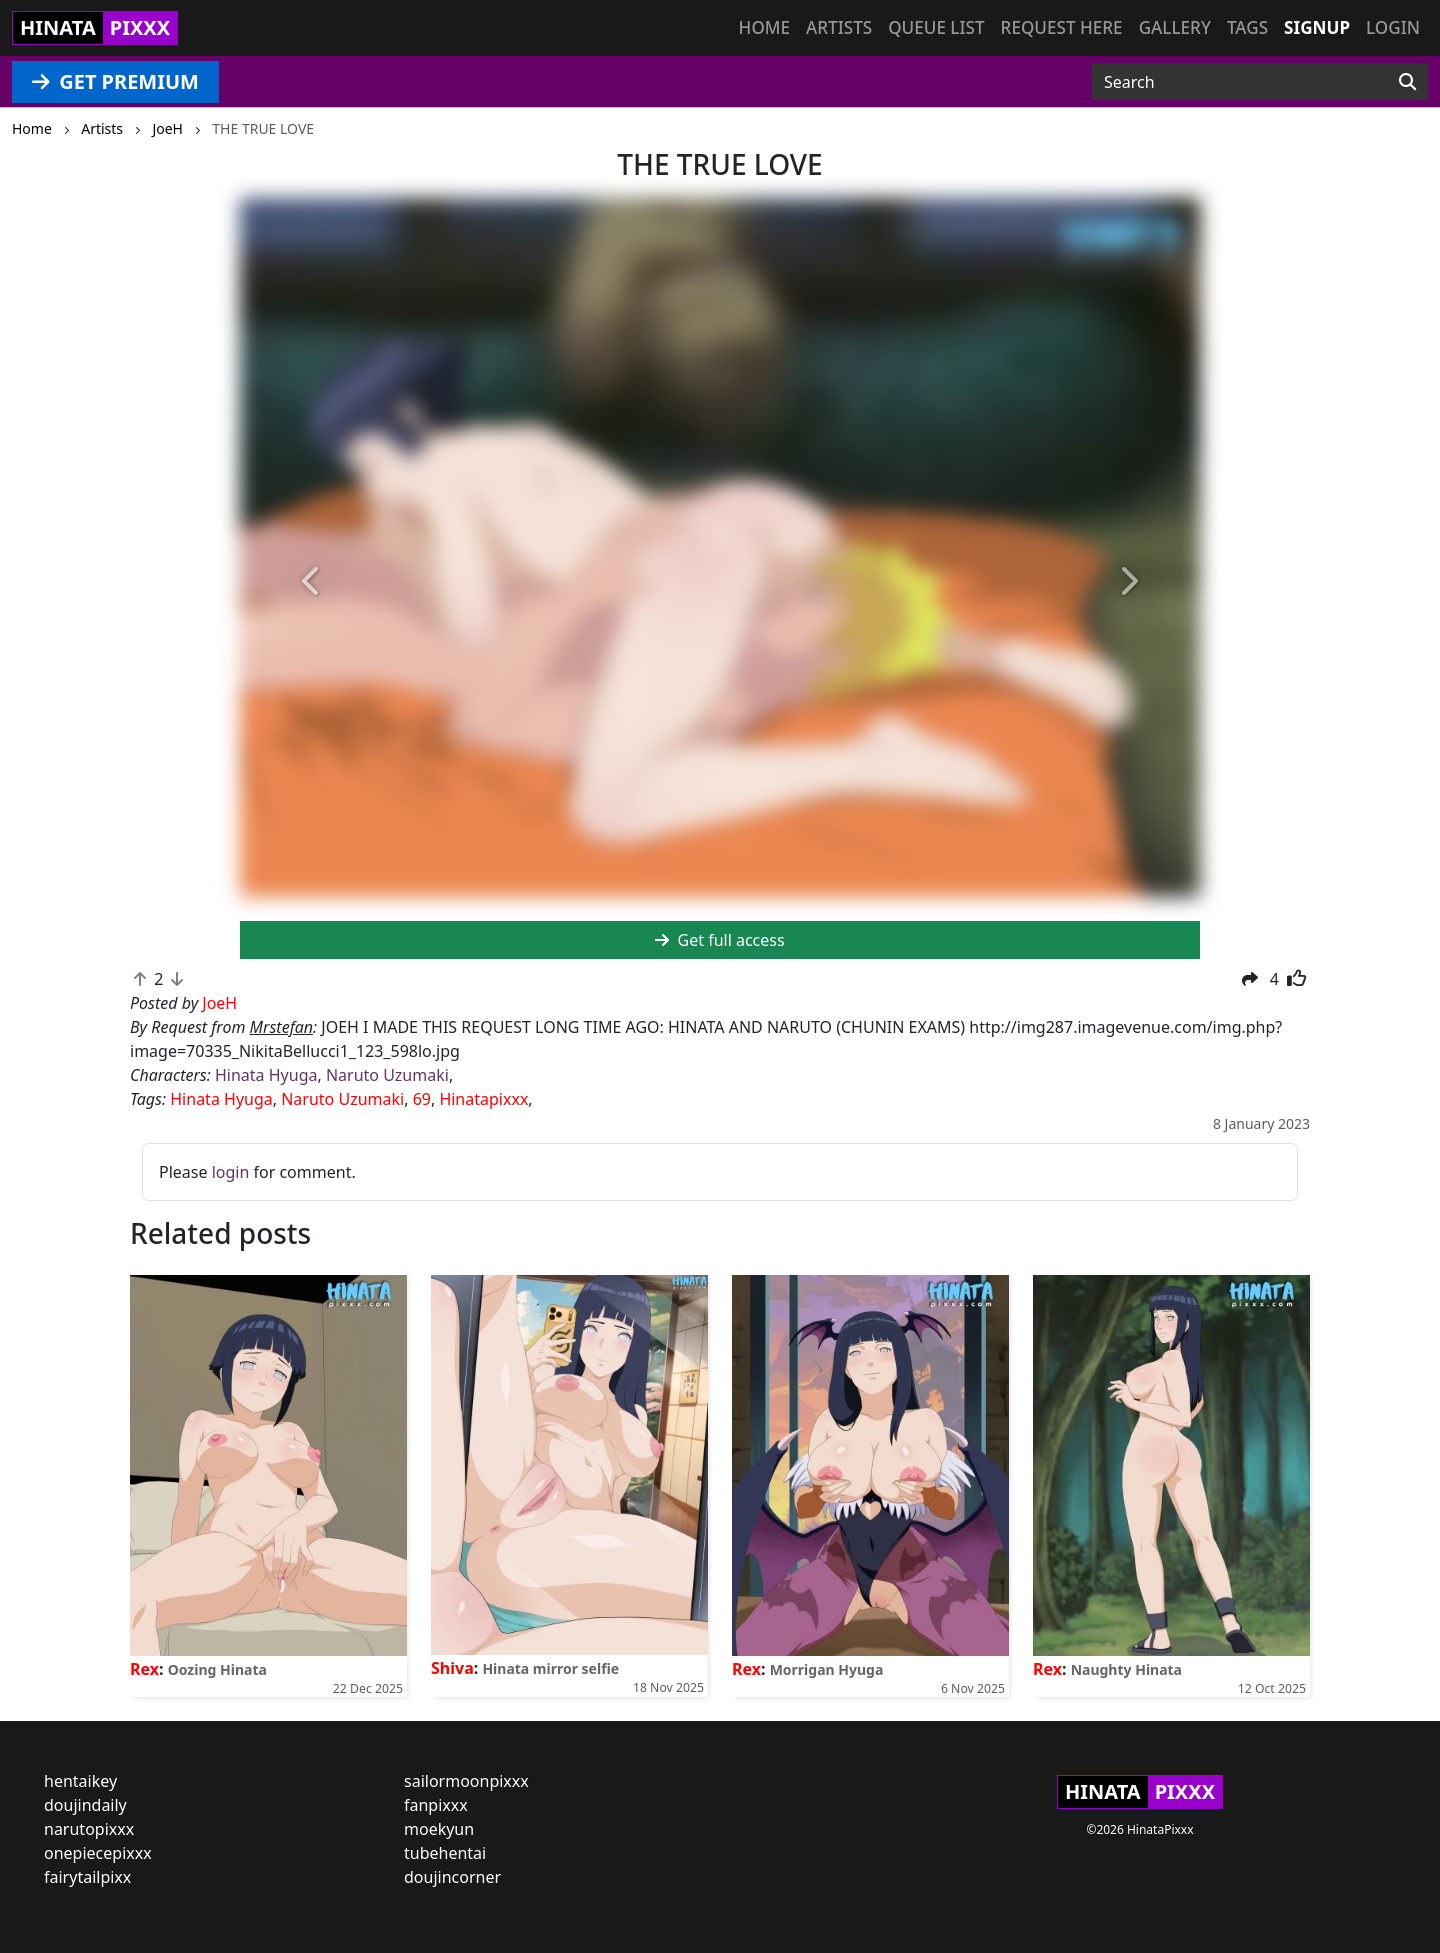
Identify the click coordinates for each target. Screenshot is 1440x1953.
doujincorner (452, 1877)
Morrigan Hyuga (827, 1669)
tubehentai (445, 1853)
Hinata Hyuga (266, 1075)
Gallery (1175, 27)
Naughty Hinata (1126, 1669)
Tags (1247, 27)
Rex (144, 1669)
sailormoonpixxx (466, 1781)
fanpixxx (436, 1805)
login (231, 1172)
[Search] (1407, 82)
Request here (1062, 27)
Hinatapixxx (483, 1099)
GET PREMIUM (115, 81)
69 (422, 1099)
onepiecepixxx (98, 1853)
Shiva (452, 1668)
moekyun (439, 1829)
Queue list (936, 27)
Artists (839, 27)
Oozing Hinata (217, 1669)
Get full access (719, 940)
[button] (312, 582)
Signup (1317, 27)
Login (1393, 27)
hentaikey (80, 1781)
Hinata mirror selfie (550, 1668)
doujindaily (85, 1805)
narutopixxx (89, 1829)
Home (764, 27)
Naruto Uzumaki (387, 1075)
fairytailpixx (87, 1877)
